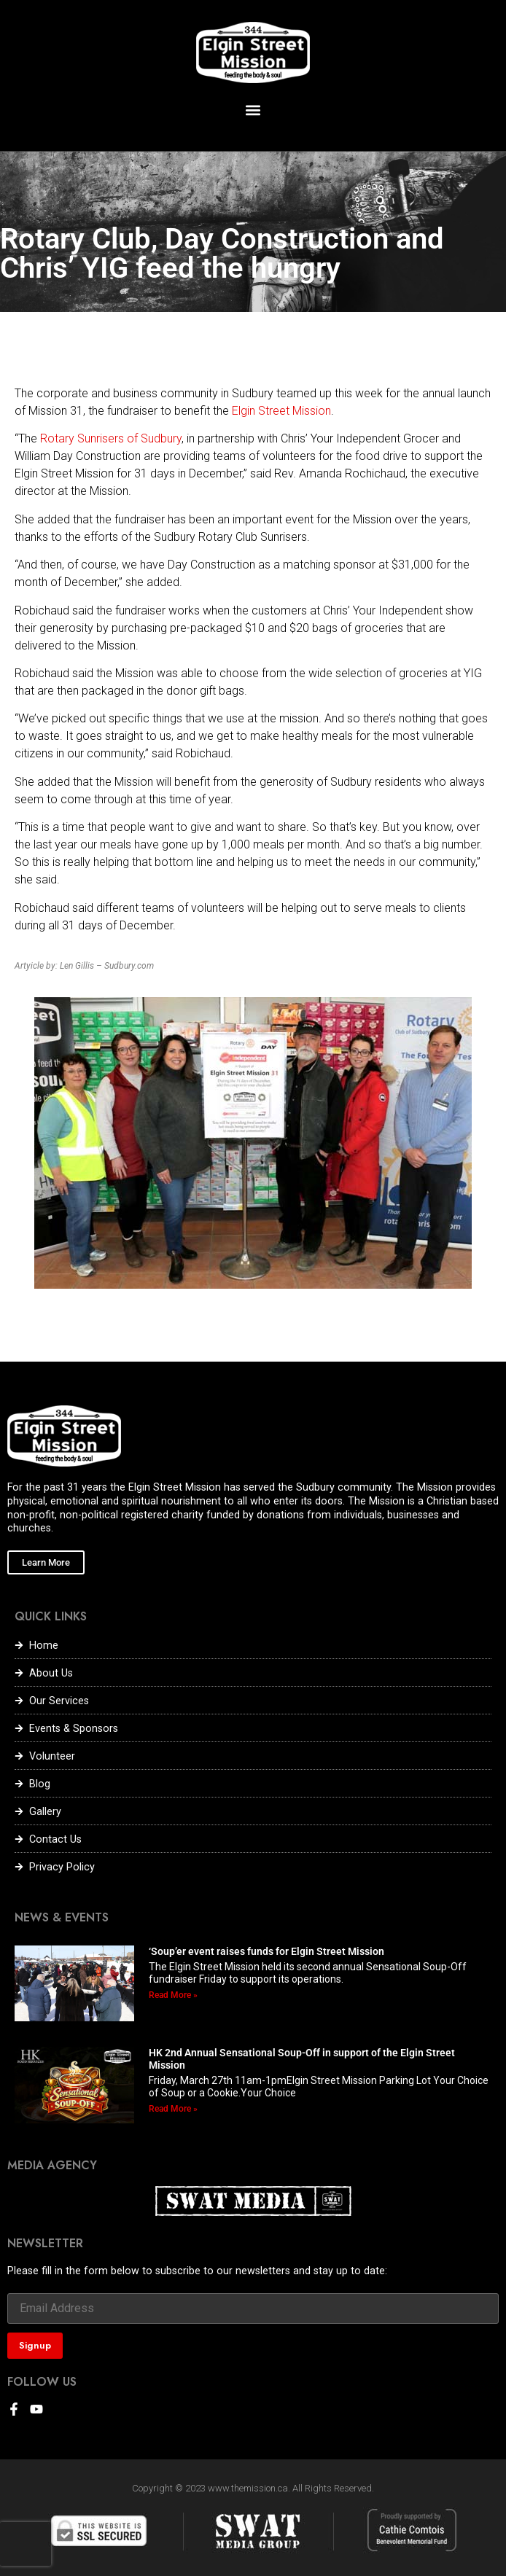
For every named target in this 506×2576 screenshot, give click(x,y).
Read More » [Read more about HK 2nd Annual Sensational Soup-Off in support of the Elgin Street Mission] (173, 2109)
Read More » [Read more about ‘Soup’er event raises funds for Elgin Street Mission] (173, 1995)
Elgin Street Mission (281, 411)
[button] (253, 110)
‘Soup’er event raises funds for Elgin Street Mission (266, 1951)
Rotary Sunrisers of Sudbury (111, 438)
